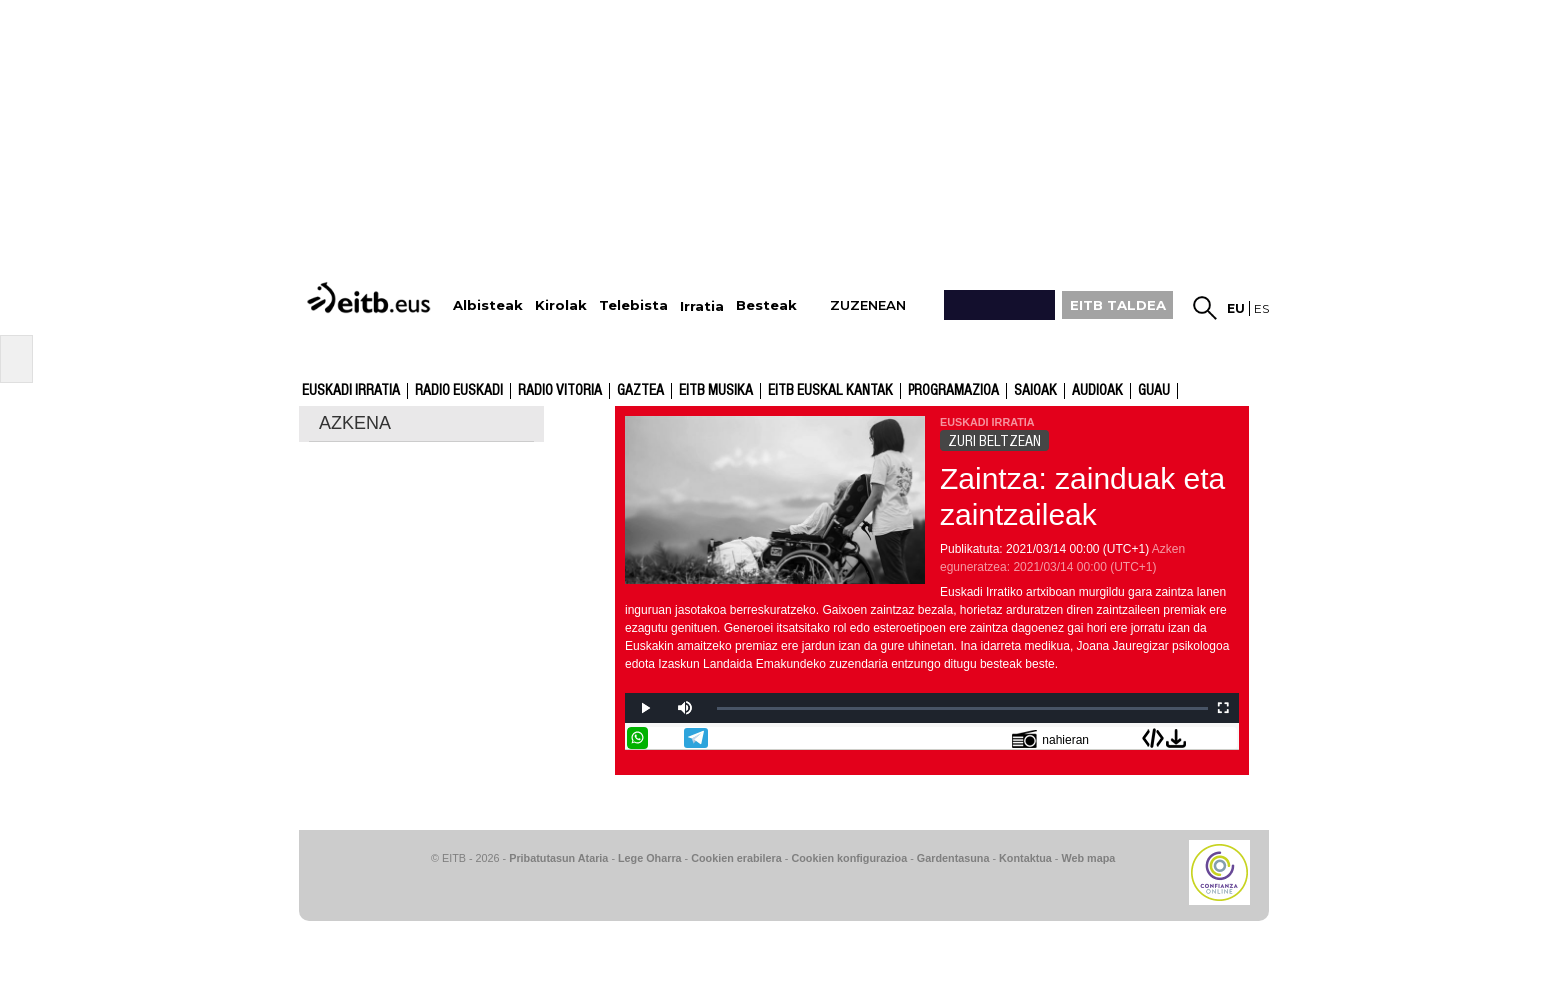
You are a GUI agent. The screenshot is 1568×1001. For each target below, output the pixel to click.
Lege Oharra (650, 858)
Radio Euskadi (459, 391)
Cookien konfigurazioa (849, 858)
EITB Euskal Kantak (830, 391)
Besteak (766, 305)
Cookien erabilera (736, 858)
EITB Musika (716, 391)
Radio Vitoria (560, 391)
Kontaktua (1025, 858)
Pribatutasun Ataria (558, 858)
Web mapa (1088, 858)
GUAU (1154, 391)
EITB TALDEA (1118, 305)
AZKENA (355, 423)
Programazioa (953, 391)
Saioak (1035, 391)
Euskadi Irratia (351, 391)
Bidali (1226, 738)
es (1261, 308)
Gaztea (640, 391)
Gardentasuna (953, 858)
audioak (1097, 391)
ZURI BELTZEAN (994, 441)
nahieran (1050, 738)
